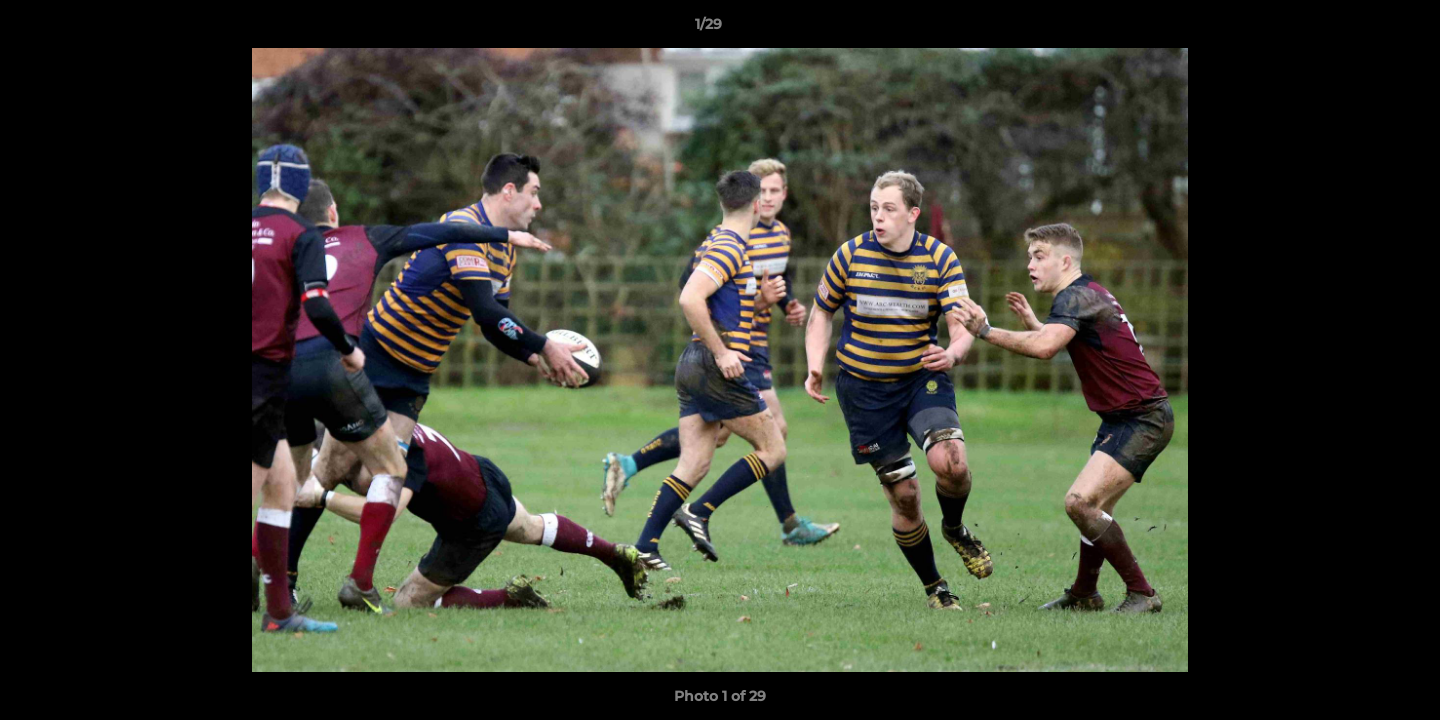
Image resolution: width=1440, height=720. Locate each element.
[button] (1356, 29)
